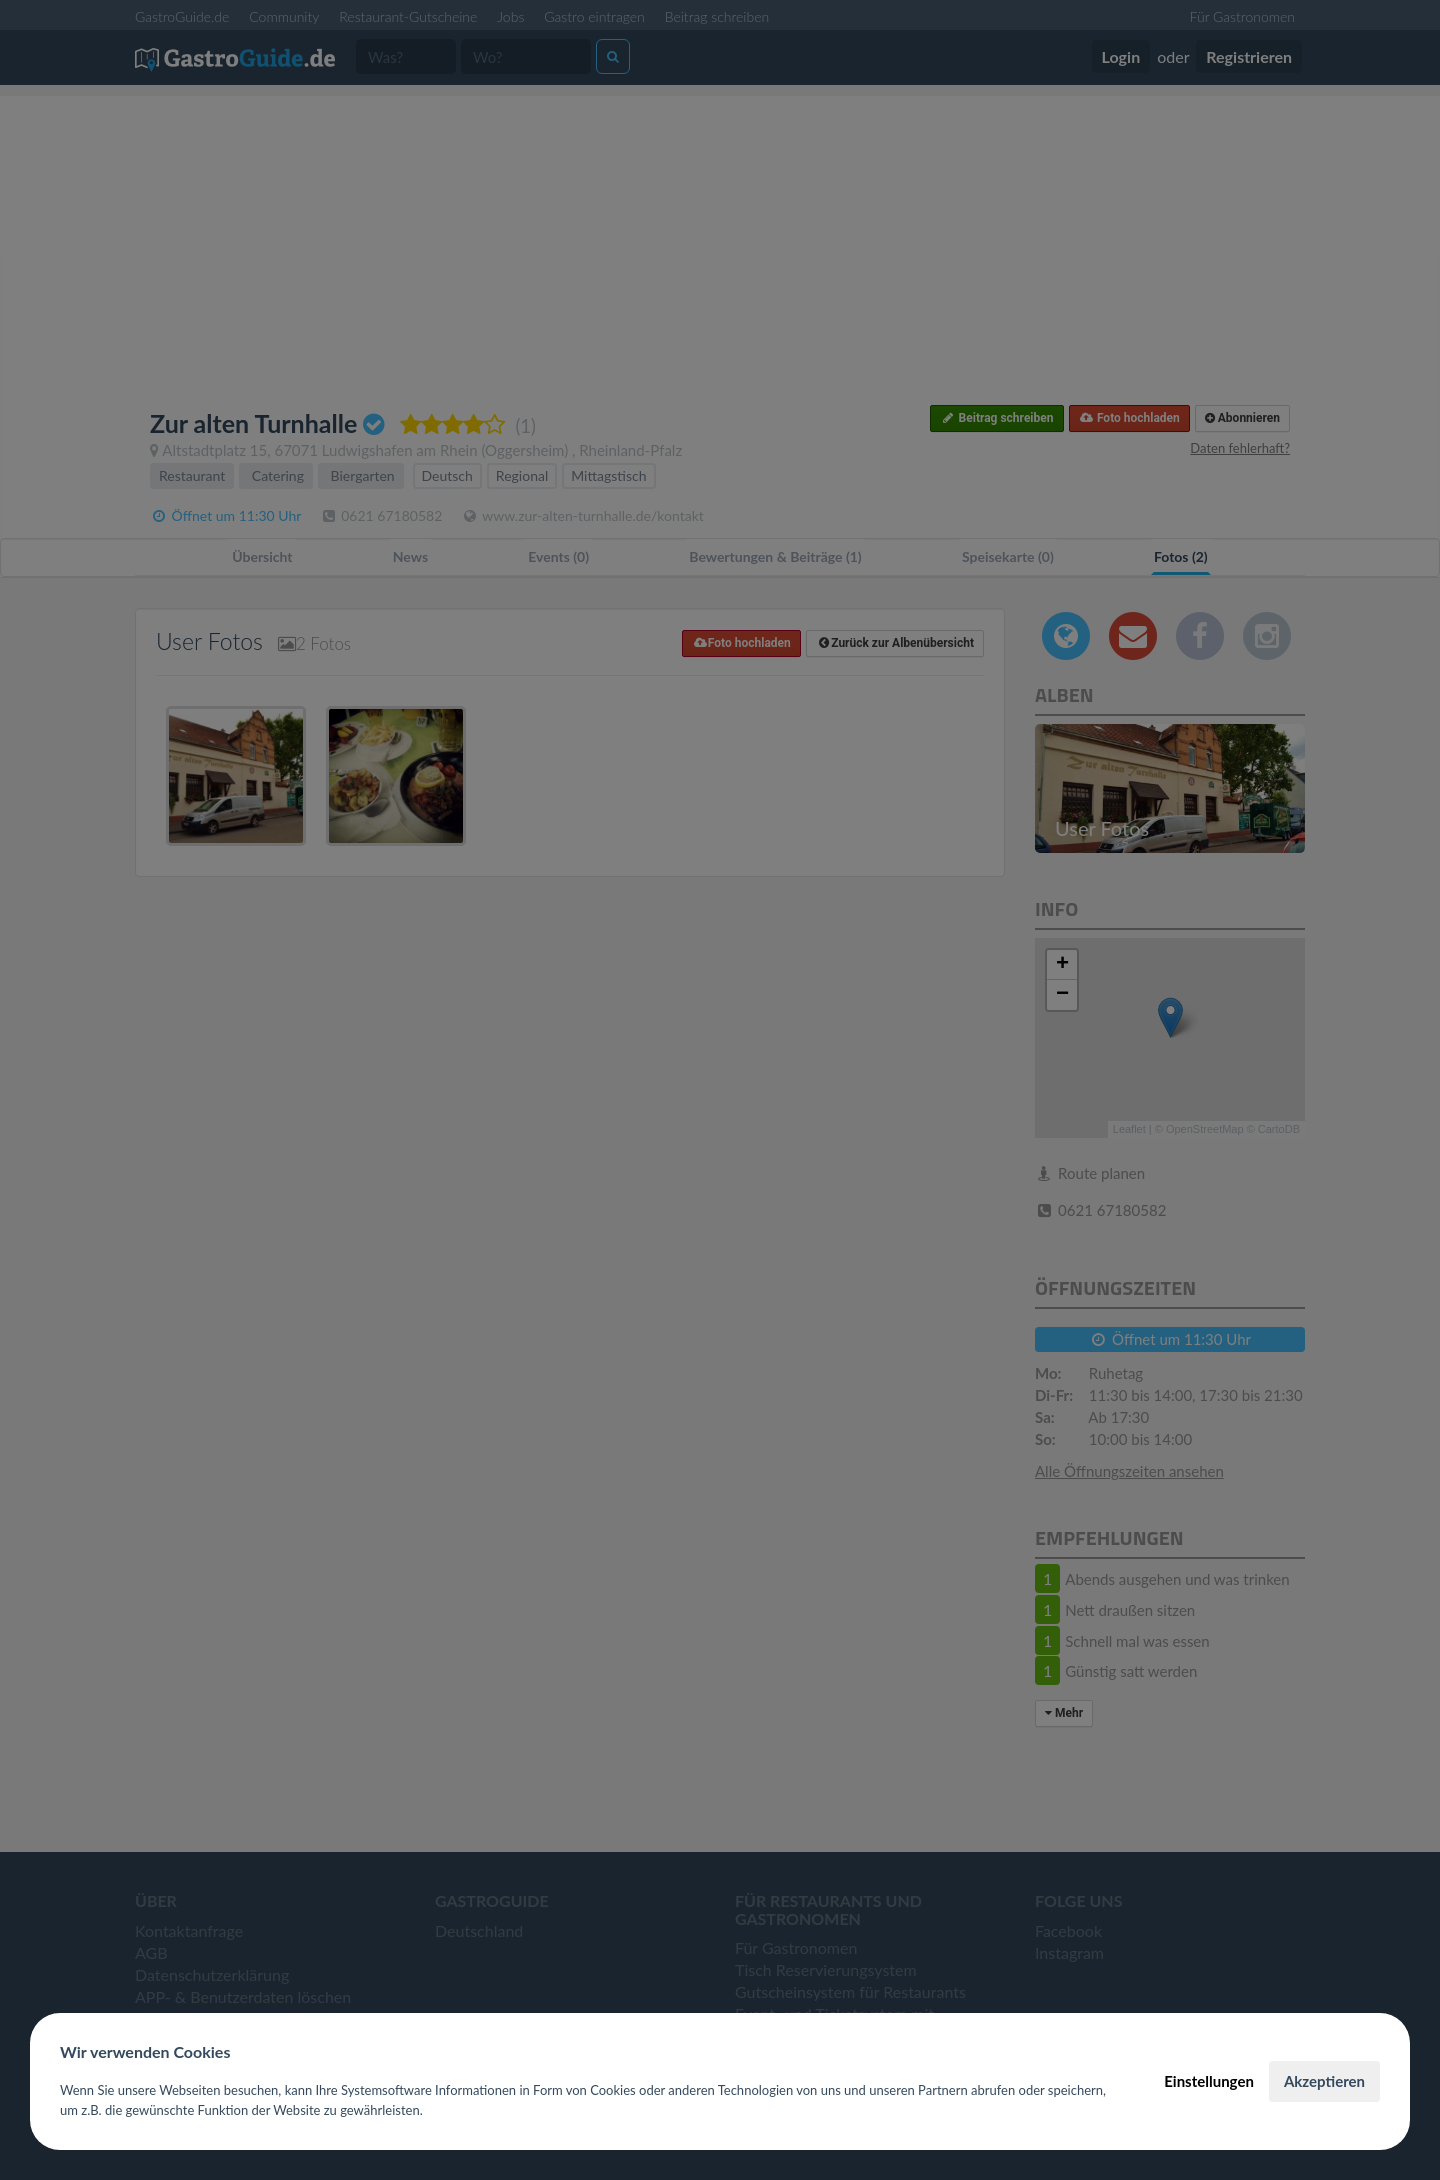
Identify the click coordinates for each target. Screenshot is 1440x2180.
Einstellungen (1209, 2081)
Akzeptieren (1324, 2081)
